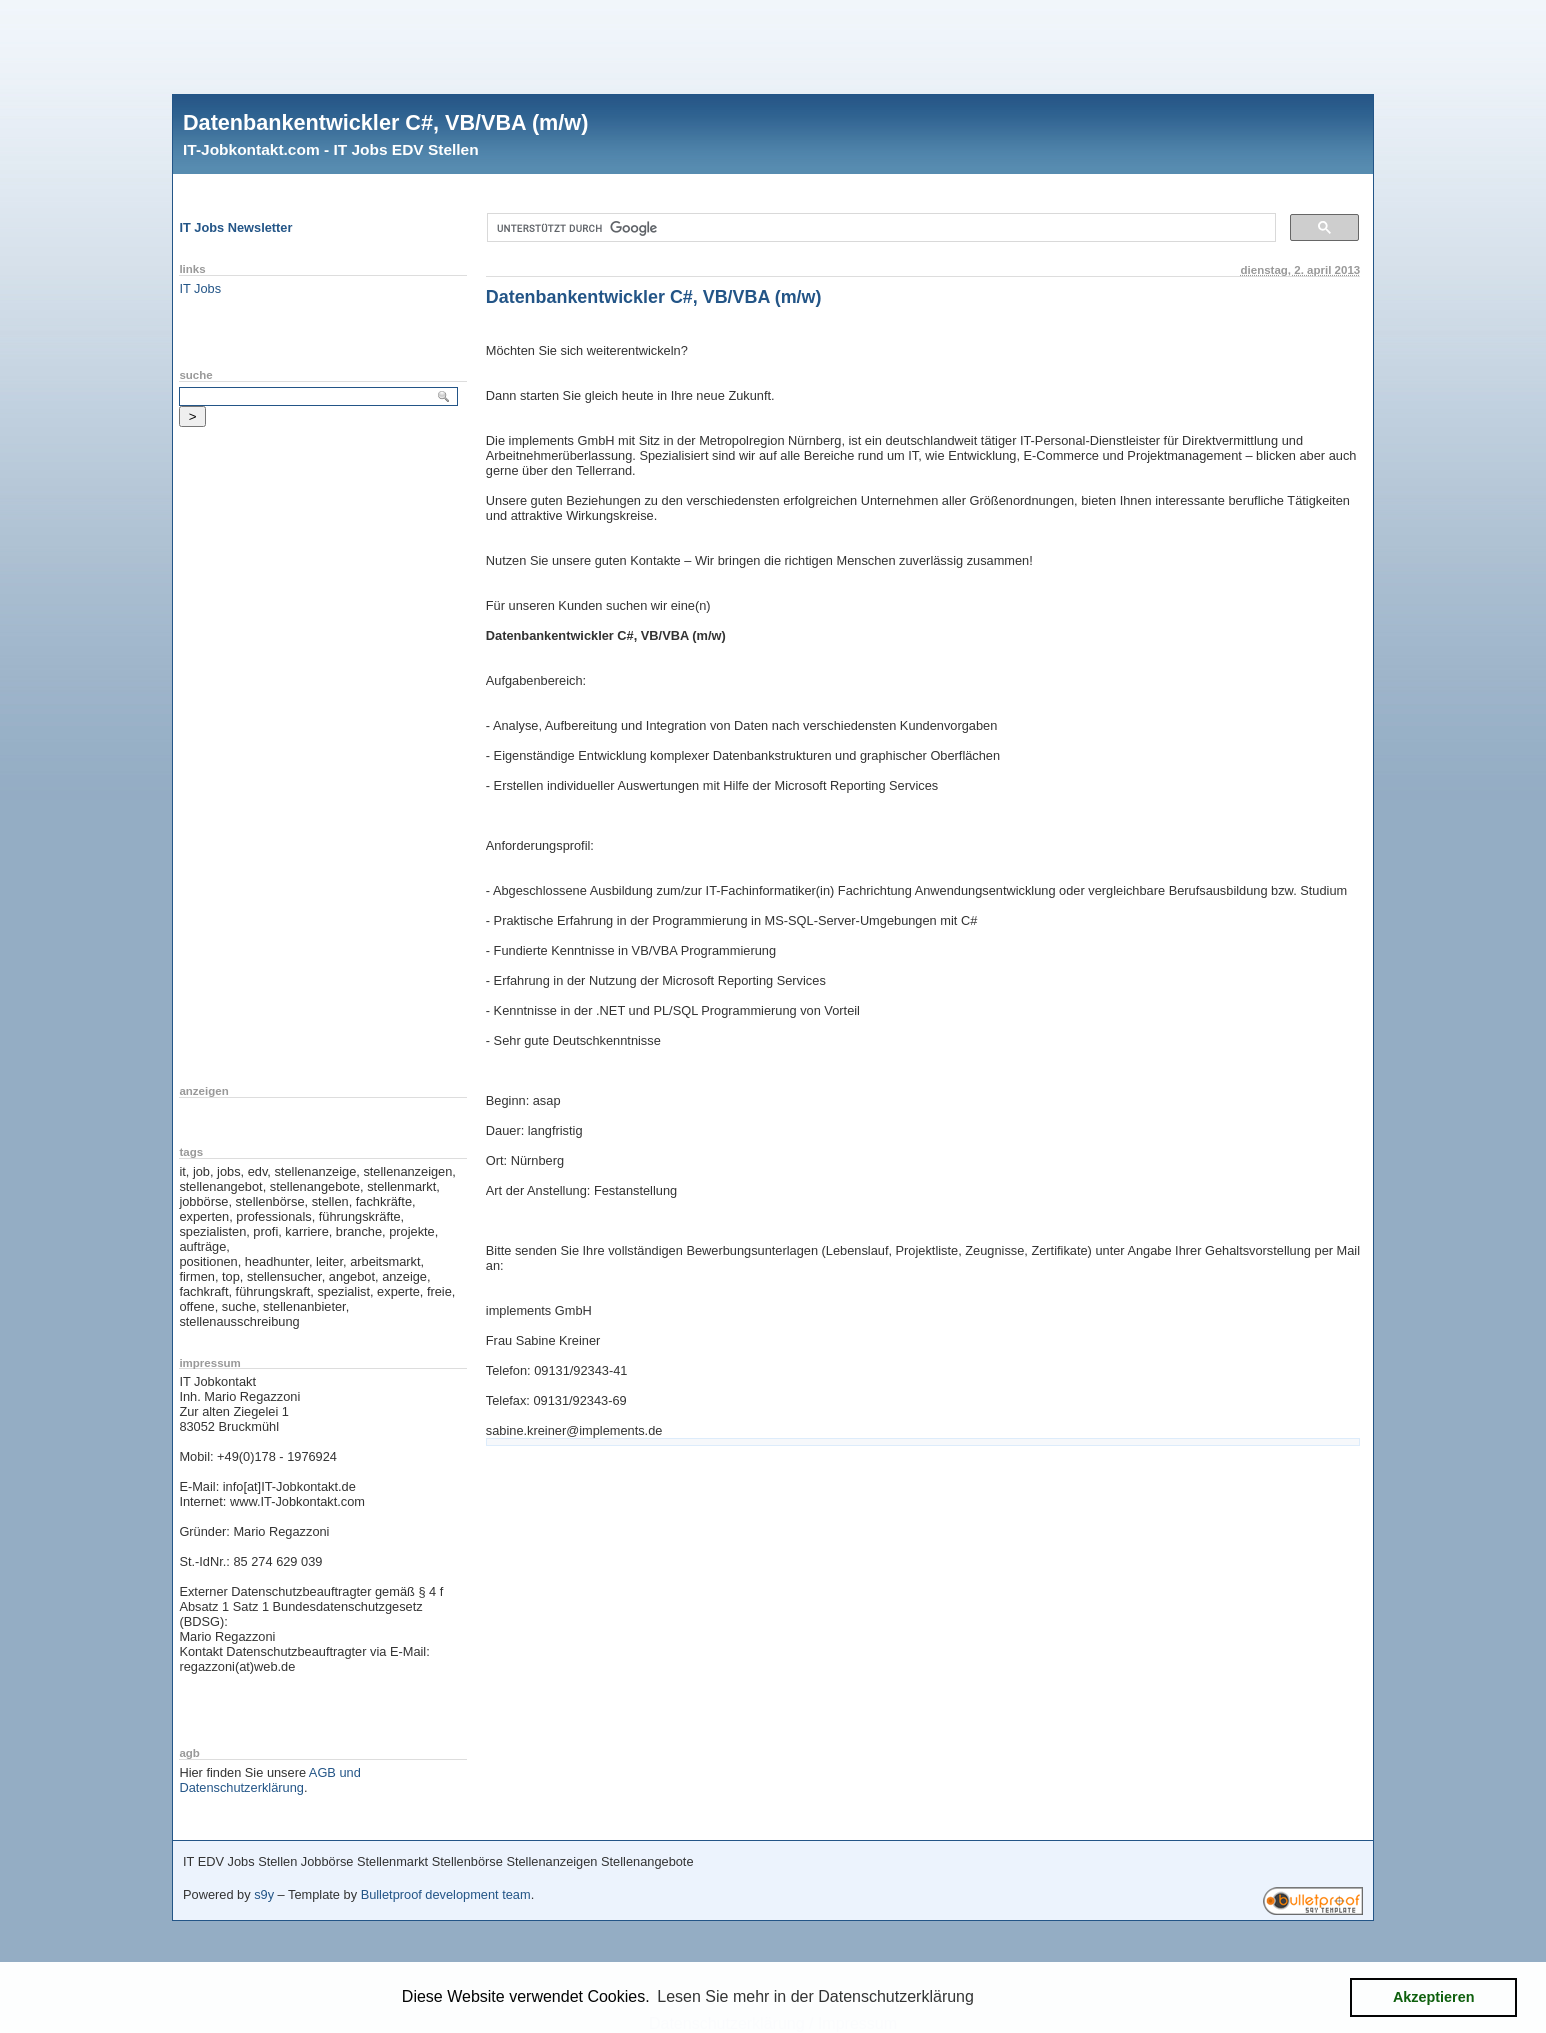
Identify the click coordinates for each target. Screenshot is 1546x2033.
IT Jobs (200, 288)
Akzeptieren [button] (1434, 1997)
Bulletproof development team (446, 1894)
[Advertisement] (773, 45)
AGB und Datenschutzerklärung (269, 1780)
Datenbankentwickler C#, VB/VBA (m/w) (385, 122)
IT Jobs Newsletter (235, 227)
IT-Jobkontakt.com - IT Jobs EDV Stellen (331, 149)
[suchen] (879, 228)
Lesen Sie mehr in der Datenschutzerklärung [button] (815, 1996)
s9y (264, 1894)
